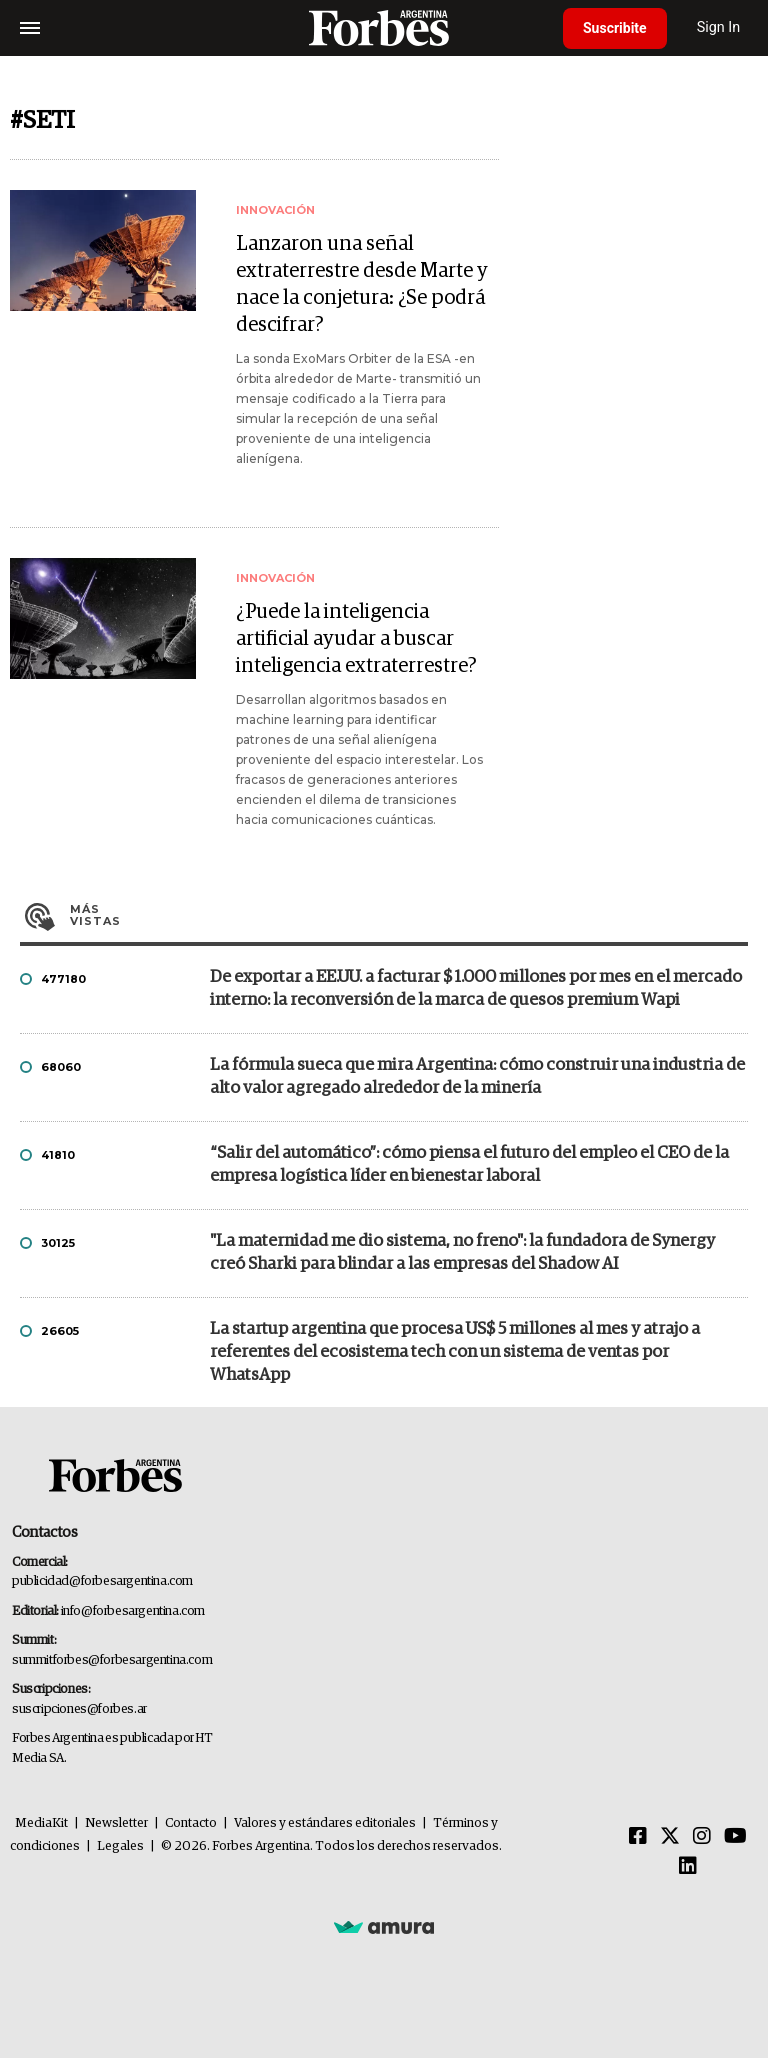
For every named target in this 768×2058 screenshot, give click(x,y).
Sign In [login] (719, 27)
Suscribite (615, 28)
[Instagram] (702, 1837)
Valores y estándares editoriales (325, 1823)
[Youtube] (735, 1837)
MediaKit (41, 1823)
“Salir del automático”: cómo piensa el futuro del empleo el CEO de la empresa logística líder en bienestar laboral (469, 1165)
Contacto (191, 1823)
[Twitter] (670, 1837)
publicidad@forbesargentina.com (102, 1581)
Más (409, 915)
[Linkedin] (688, 1867)
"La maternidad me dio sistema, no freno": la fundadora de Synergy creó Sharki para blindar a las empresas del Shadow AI (462, 1253)
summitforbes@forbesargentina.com (112, 1660)
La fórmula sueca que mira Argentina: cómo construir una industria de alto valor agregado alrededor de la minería (477, 1077)
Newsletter (116, 1823)
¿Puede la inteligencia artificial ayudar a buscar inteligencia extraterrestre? (356, 639)
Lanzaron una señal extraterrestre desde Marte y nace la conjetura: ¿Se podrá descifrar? (362, 284)
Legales (120, 1846)
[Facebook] (638, 1837)
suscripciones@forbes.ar (79, 1709)
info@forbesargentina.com (133, 1611)
